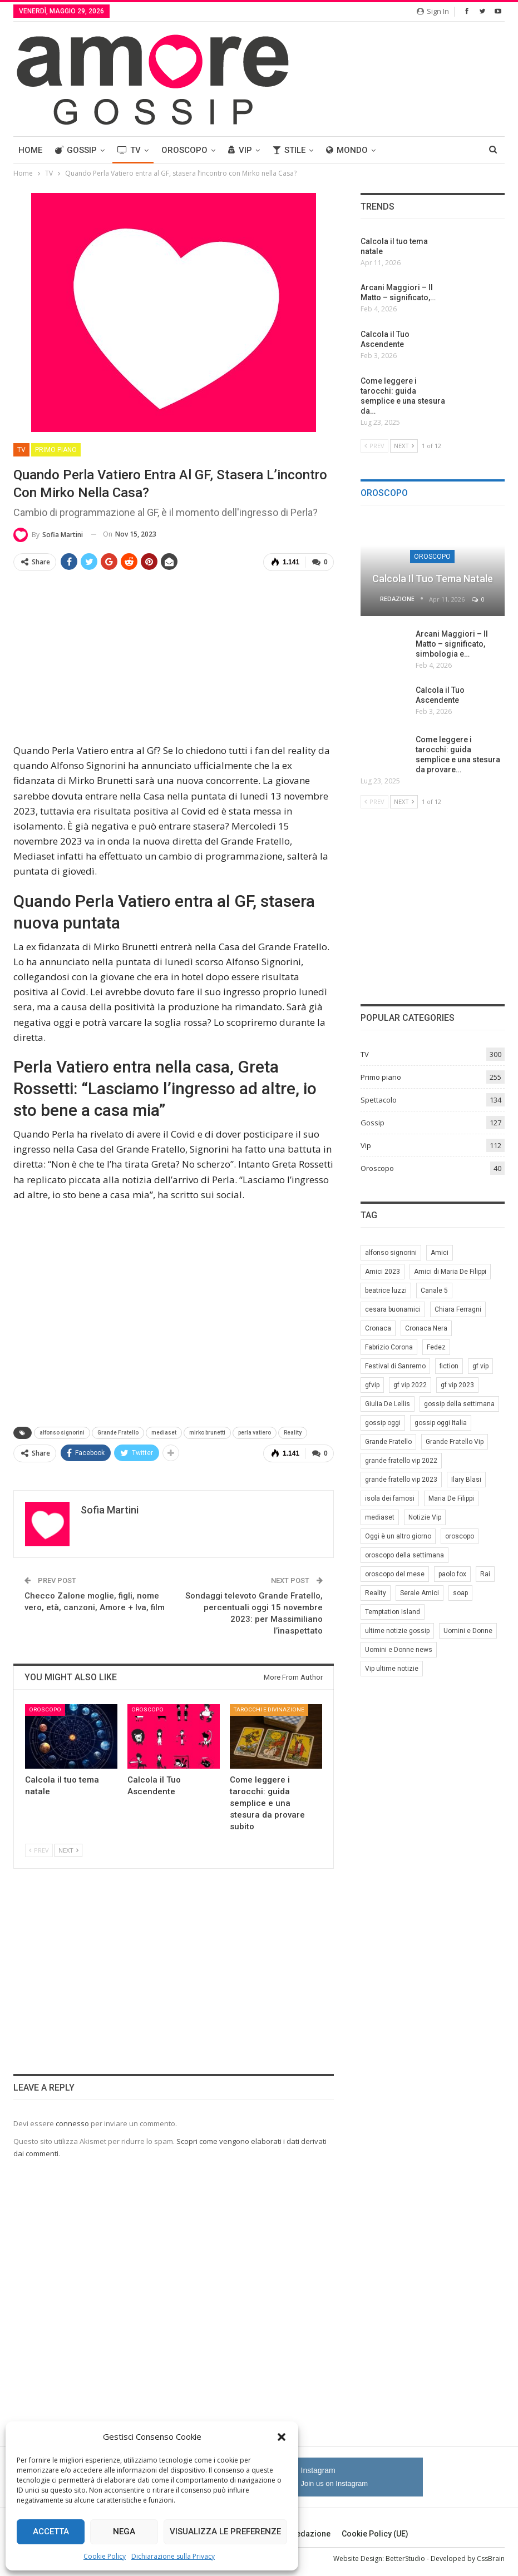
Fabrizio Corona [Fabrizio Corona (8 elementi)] (389, 1347)
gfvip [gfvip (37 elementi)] (372, 1385)
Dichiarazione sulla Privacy (173, 2556)
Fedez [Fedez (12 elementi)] (436, 1347)
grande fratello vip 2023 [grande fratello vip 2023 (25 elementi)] (401, 1479)
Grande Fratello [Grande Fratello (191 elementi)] (388, 1442)
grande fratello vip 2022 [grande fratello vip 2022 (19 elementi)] (401, 1461)
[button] (281, 2437)
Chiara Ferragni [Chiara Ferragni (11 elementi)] (458, 1309)
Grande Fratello (118, 1433)
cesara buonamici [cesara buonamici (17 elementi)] (393, 1309)
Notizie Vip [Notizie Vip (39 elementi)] (424, 1517)
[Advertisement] (173, 658)
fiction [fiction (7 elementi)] (449, 1366)
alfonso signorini (62, 1433)
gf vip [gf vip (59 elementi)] (480, 1366)
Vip (240, 150)
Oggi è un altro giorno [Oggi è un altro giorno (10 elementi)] (398, 1536)
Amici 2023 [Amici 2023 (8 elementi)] (382, 1271)
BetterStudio (405, 2558)
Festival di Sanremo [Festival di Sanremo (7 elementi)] (395, 1366)
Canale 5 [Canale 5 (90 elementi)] (434, 1290)
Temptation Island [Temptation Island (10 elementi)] (392, 1612)
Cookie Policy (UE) (375, 2533)
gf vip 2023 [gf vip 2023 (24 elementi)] (457, 1385)
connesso (72, 2123)
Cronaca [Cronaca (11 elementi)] (378, 1328)
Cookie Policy (104, 2556)
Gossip (76, 150)
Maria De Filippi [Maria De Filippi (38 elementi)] (451, 1498)
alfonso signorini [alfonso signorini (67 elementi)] (391, 1253)
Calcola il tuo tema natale (432, 578)
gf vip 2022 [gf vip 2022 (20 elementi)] (410, 1385)
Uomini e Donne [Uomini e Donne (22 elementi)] (467, 1631)
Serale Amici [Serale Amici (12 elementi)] (419, 1593)
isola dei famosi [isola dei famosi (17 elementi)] (390, 1498)
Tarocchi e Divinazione (269, 1709)
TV (129, 150)
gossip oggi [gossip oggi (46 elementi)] (383, 1423)
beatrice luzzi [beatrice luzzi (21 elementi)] (386, 1290)
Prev (39, 1850)
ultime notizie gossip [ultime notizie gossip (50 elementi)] (397, 1631)
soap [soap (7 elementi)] (460, 1593)
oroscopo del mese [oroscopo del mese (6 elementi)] (395, 1574)
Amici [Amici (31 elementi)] (439, 1253)
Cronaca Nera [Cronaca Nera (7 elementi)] (426, 1328)
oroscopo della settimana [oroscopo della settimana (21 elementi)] (404, 1555)
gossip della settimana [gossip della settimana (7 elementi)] (459, 1404)
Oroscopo (184, 150)
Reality (293, 1433)
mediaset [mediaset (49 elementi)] (379, 1517)
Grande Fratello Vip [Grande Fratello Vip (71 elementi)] (455, 1442)
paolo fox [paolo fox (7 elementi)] (452, 1574)
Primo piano (56, 450)
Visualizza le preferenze (225, 2532)
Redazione (305, 2533)
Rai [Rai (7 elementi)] (485, 1574)
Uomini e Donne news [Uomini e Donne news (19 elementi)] (398, 1650)
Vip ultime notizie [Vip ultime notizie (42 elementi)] (391, 1668)
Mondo (347, 150)
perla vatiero (254, 1433)
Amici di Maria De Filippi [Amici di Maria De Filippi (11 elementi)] (450, 1271)
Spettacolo (379, 1100)
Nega (124, 2532)
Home (30, 150)
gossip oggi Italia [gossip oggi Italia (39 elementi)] (441, 1423)
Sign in (433, 11)
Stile (289, 150)
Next (68, 1850)
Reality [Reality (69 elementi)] (375, 1593)
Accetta (51, 2532)
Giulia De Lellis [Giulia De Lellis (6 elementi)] (387, 1404)
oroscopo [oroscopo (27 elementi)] (459, 1536)
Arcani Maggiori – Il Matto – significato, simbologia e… (452, 643)
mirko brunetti (207, 1433)
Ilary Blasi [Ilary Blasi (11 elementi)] (466, 1479)
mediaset (163, 1433)
